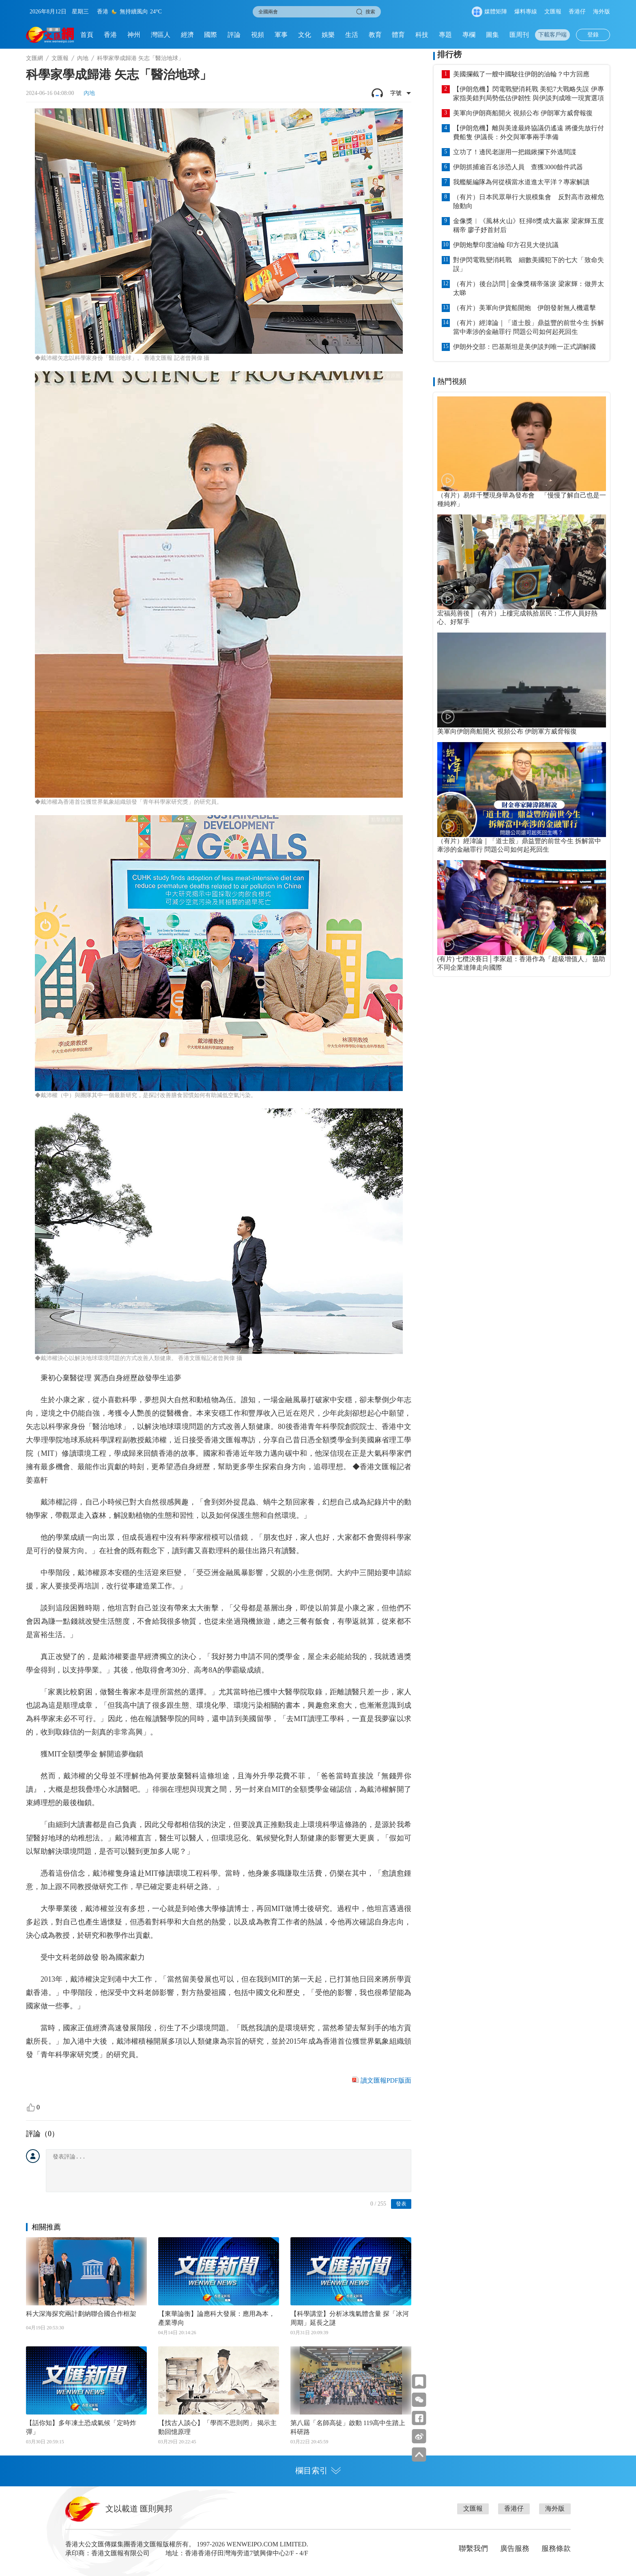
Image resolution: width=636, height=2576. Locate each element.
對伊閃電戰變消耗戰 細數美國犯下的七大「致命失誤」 (528, 264)
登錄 (593, 35)
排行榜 (449, 54)
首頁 (86, 34)
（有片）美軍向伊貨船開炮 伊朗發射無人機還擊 (524, 307)
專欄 (468, 34)
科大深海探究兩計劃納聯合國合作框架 (81, 2313)
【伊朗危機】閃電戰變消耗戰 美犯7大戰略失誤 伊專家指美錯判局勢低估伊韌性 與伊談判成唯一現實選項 (528, 93)
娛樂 (328, 34)
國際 (210, 34)
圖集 (492, 34)
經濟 (187, 34)
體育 (398, 34)
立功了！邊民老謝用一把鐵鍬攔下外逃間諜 (514, 151)
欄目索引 (318, 2470)
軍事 (281, 34)
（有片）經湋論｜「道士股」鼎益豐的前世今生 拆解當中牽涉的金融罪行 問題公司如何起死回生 (528, 327)
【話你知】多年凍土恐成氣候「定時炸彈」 (81, 2427)
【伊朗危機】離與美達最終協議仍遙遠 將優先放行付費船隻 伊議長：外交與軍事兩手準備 (528, 132)
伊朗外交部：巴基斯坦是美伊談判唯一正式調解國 (524, 346)
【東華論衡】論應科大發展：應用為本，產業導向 (216, 2318)
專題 (445, 34)
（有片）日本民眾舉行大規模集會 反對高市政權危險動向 (528, 201)
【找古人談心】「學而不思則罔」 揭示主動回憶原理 (217, 2427)
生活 (351, 34)
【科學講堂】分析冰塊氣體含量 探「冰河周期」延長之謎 (349, 2318)
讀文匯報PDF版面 (386, 2080)
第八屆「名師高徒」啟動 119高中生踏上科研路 (347, 2427)
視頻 (257, 34)
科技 (421, 34)
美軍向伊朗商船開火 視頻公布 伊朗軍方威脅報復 (523, 113)
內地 (82, 58)
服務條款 (556, 2548)
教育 (375, 34)
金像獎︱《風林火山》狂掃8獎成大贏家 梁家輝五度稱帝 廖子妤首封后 (528, 225)
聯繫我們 (473, 2548)
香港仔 (577, 12)
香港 (110, 34)
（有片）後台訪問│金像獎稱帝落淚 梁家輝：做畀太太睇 (528, 288)
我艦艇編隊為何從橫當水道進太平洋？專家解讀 (521, 182)
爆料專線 (525, 12)
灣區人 (160, 34)
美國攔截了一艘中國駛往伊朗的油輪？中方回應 (521, 74)
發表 (401, 2204)
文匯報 (552, 12)
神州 (133, 34)
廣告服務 (514, 2548)
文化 (304, 34)
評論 (234, 34)
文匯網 (34, 58)
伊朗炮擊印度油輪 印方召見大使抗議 (506, 244)
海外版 (601, 12)
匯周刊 (519, 34)
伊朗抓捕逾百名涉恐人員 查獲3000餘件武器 (518, 167)
